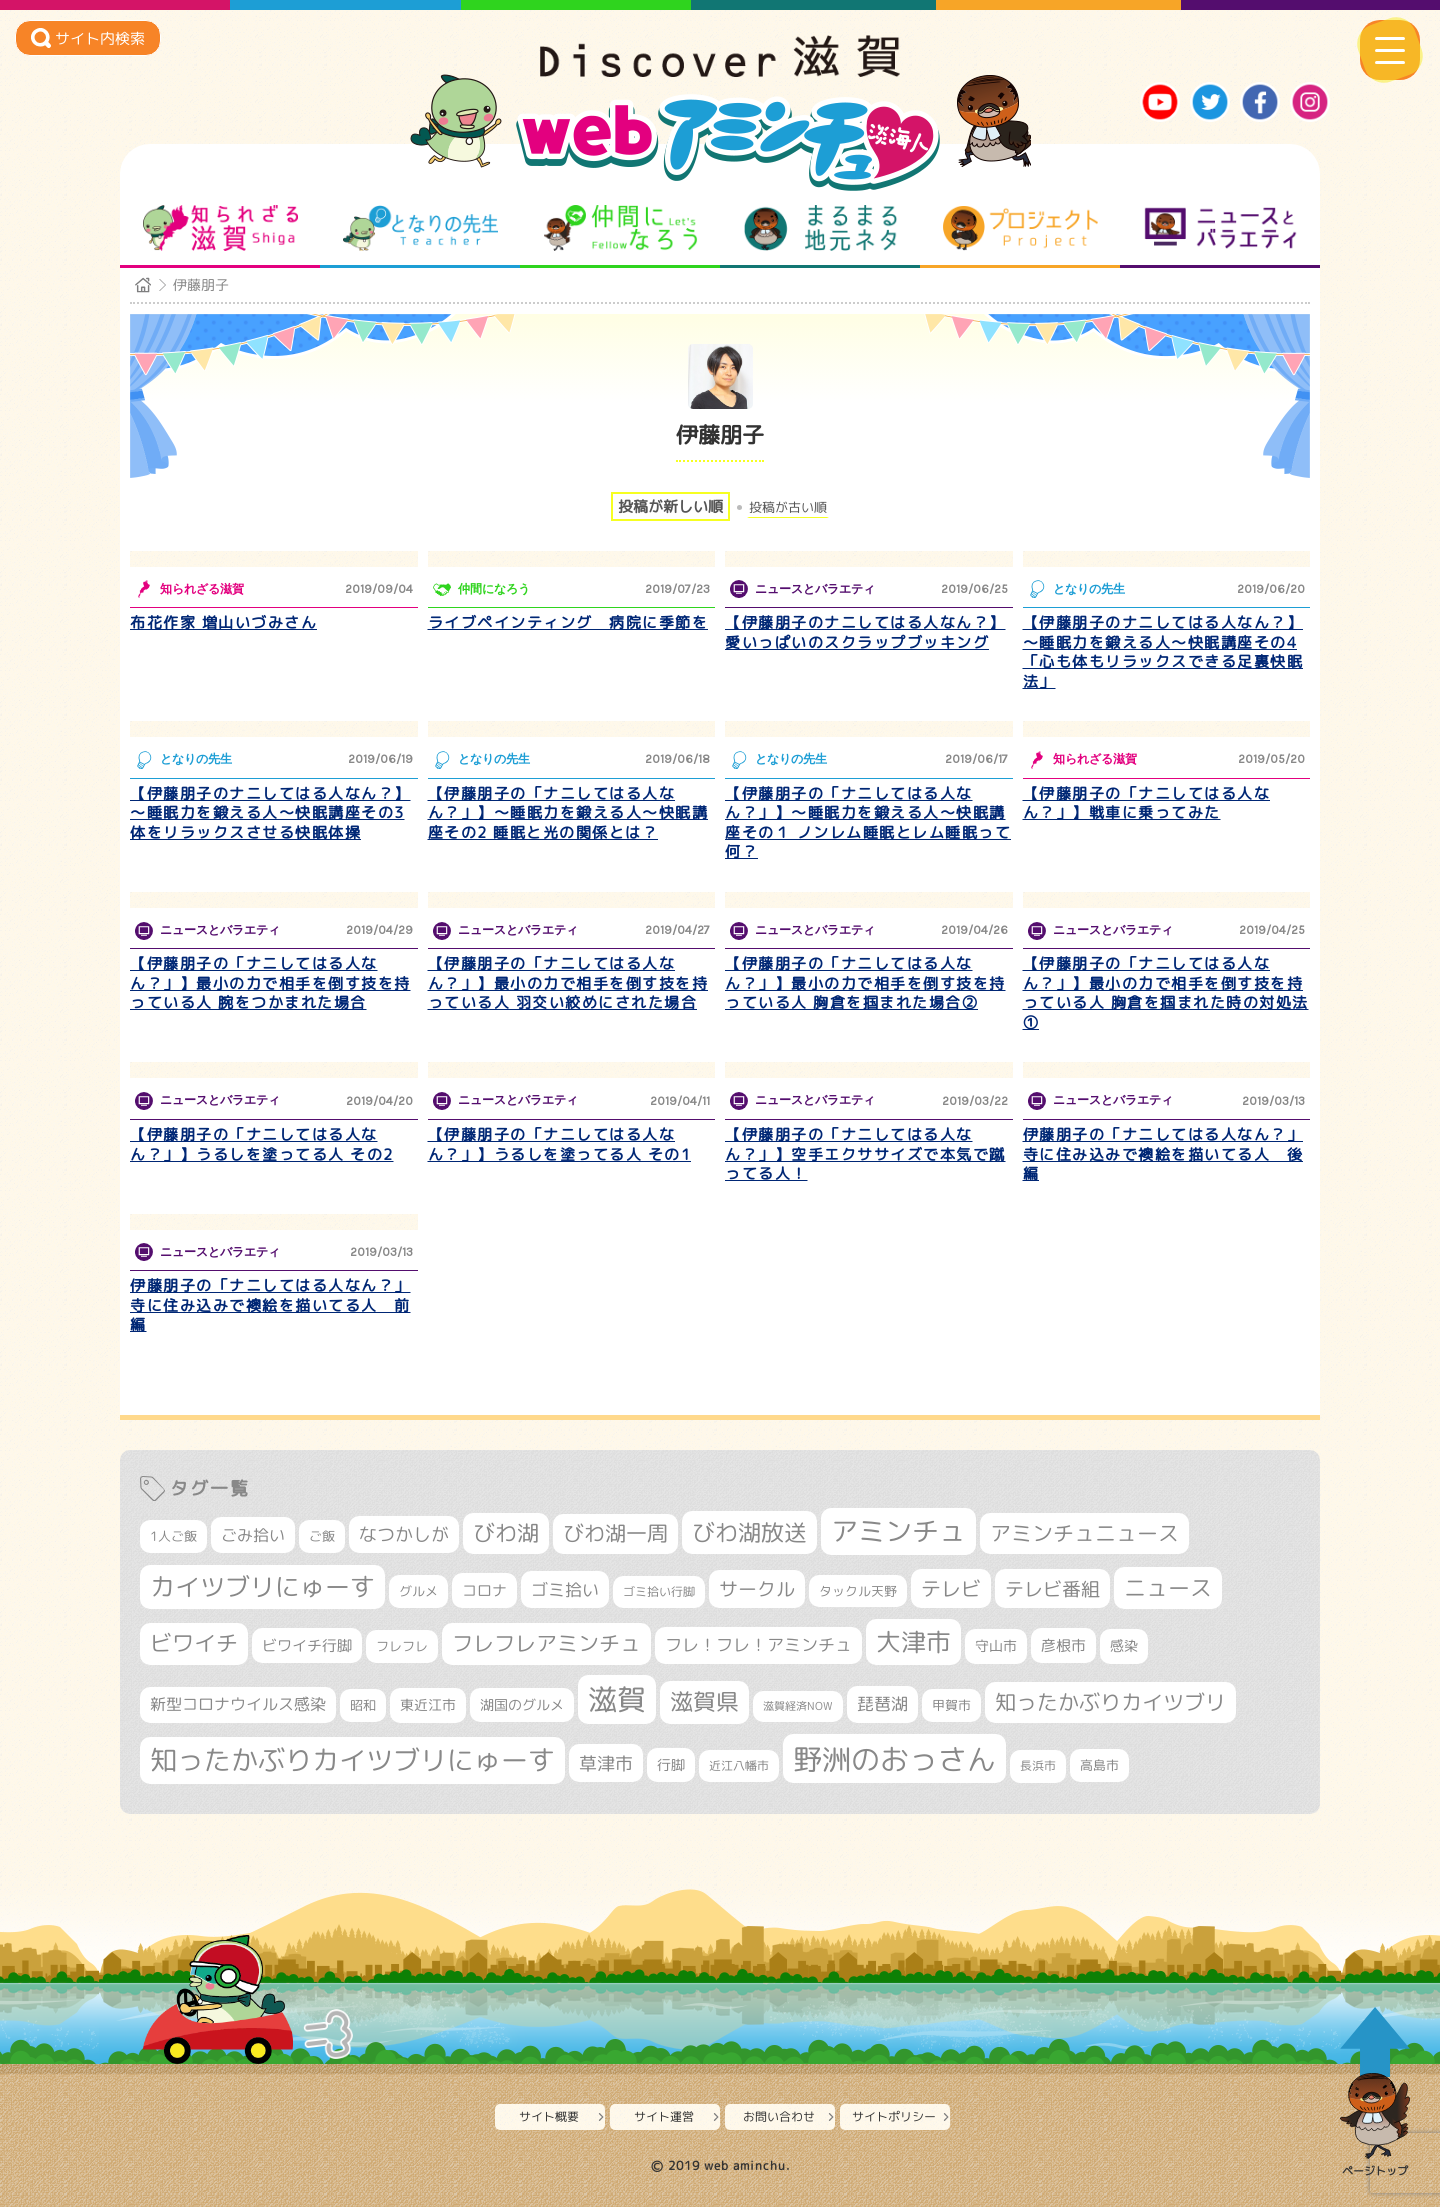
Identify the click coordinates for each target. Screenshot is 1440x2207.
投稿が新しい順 (670, 506)
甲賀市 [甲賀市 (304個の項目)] (951, 1705)
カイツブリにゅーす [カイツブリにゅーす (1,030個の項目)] (262, 1586)
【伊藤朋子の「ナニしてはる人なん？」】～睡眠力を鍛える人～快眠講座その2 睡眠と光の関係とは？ (568, 813)
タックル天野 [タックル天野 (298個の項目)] (858, 1591)
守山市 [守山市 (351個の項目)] (996, 1646)
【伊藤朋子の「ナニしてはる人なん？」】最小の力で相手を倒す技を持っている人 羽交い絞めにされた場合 (568, 983)
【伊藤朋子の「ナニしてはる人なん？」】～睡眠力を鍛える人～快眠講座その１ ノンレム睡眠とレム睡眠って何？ (868, 823)
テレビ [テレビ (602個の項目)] (951, 1588)
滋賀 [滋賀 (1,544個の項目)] (617, 1699)
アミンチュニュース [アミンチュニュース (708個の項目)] (1084, 1533)
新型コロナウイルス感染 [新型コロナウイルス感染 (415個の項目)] (238, 1704)
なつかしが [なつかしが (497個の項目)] (404, 1534)
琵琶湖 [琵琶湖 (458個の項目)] (882, 1703)
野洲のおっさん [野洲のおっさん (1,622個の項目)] (894, 1758)
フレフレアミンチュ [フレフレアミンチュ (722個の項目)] (546, 1643)
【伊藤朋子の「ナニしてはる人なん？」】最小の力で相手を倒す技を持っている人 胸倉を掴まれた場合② (865, 983)
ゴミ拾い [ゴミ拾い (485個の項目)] (565, 1589)
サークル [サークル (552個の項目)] (757, 1589)
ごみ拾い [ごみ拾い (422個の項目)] (253, 1535)
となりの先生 (420, 228)
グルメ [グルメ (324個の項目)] (418, 1591)
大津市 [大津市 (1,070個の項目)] (913, 1641)
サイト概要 (549, 2116)
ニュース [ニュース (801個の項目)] (1168, 1587)
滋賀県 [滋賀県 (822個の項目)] (704, 1701)
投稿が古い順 (788, 507)
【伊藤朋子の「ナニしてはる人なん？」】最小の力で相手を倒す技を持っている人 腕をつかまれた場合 (270, 983)
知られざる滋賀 (220, 228)
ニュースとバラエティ (1220, 228)
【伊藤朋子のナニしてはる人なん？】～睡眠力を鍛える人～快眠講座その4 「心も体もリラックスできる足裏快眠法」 (1163, 652)
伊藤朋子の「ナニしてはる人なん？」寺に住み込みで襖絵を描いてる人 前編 (270, 1305)
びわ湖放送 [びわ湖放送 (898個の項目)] (749, 1532)
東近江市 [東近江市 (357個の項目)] (428, 1705)
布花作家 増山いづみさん (223, 622)
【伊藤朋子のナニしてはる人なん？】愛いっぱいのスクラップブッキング (865, 632)
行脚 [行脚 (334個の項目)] (671, 1764)
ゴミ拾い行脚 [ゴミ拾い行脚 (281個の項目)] (659, 1591)
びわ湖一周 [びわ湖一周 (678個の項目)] (615, 1533)
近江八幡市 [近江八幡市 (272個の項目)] (739, 1765)
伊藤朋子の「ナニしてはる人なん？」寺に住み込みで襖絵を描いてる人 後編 (1163, 1154)
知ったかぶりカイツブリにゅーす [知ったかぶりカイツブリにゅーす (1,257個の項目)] (352, 1760)
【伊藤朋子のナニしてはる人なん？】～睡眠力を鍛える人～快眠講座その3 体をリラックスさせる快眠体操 (270, 813)
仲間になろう (620, 228)
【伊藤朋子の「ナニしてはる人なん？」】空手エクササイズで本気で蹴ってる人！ (865, 1154)
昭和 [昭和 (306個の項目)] (363, 1705)
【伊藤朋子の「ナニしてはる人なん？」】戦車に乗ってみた (1147, 803)
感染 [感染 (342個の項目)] (1124, 1646)
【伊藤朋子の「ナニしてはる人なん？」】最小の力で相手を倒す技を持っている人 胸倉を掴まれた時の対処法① (1166, 993)
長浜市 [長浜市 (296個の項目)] (1038, 1765)
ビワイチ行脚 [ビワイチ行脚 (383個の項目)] (307, 1645)
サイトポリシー (894, 2116)
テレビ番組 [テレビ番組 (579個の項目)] (1052, 1588)
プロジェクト (1020, 228)
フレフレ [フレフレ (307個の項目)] (402, 1646)
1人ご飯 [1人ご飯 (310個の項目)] (173, 1536)
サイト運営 (664, 2116)
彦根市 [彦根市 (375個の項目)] (1063, 1645)
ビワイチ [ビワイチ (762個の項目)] (194, 1643)
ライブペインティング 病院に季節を (568, 622)
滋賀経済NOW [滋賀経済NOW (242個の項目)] (798, 1706)
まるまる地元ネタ (820, 228)
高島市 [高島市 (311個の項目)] (1099, 1765)
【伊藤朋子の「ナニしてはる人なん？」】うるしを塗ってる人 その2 (262, 1144)
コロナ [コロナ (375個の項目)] (484, 1590)
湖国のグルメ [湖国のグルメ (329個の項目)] (522, 1704)
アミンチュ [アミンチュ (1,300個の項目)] (898, 1531)
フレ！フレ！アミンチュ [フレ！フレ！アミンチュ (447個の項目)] (758, 1644)
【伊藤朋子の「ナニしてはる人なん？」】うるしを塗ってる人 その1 (560, 1144)
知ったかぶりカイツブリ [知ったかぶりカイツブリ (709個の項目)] (1110, 1702)
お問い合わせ (779, 2116)
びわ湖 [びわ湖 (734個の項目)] (506, 1533)
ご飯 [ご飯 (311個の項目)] (322, 1536)
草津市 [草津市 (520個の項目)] (606, 1763)
